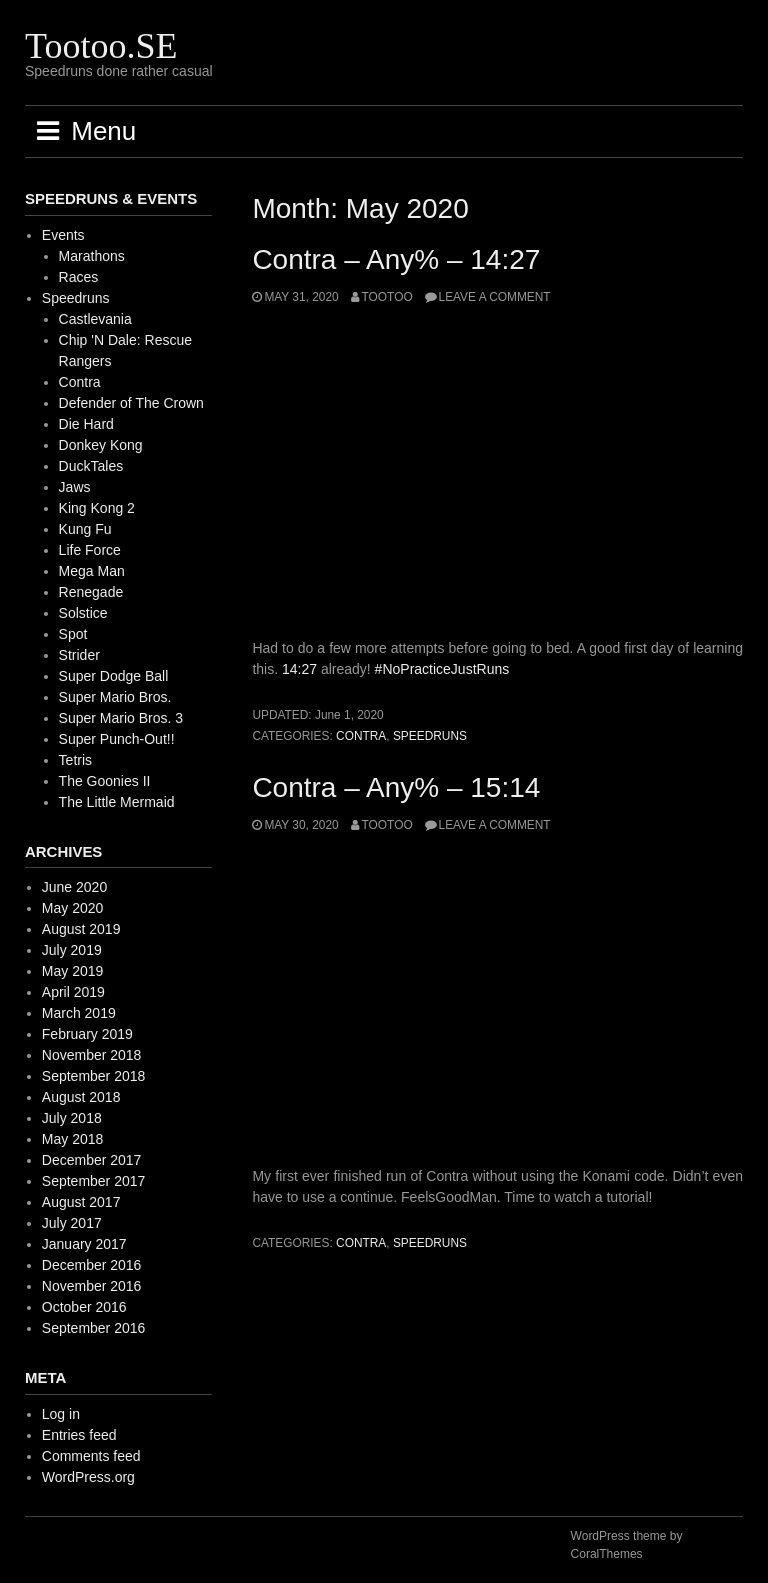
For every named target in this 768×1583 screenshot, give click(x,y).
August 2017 (81, 1202)
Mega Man (92, 571)
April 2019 (73, 992)
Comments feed (91, 1456)
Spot (73, 634)
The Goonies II (105, 781)
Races (79, 277)
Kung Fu (85, 529)
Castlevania (95, 319)
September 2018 (94, 1076)
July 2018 (72, 1118)
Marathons (92, 256)
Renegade (91, 592)
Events (63, 235)
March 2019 (79, 1013)
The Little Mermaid (117, 802)
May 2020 (72, 908)
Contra (361, 736)
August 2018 (81, 1097)
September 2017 (94, 1181)
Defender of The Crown (131, 403)
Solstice (83, 613)
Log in (61, 1414)
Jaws (75, 487)
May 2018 (72, 1139)
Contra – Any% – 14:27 (396, 259)
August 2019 (81, 929)
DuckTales (91, 466)
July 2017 (72, 1223)
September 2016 (94, 1328)
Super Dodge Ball (114, 676)
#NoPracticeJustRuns (442, 669)
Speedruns (430, 736)
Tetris (75, 760)
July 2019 (72, 950)
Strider (79, 655)
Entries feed (79, 1435)
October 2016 (84, 1307)
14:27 (299, 669)
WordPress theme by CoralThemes (627, 1545)
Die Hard (86, 424)
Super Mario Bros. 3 (121, 718)
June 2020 (74, 887)
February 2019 (87, 1034)
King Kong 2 (97, 508)
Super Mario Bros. (115, 697)
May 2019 (72, 971)
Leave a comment (495, 297)
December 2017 (92, 1160)
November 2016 (92, 1286)
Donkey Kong (101, 445)
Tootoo (387, 297)
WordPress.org (88, 1477)
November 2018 (92, 1055)
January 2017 (84, 1244)
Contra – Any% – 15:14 (396, 787)
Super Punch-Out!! (117, 739)
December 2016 (92, 1265)
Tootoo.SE (101, 46)
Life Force (90, 550)
